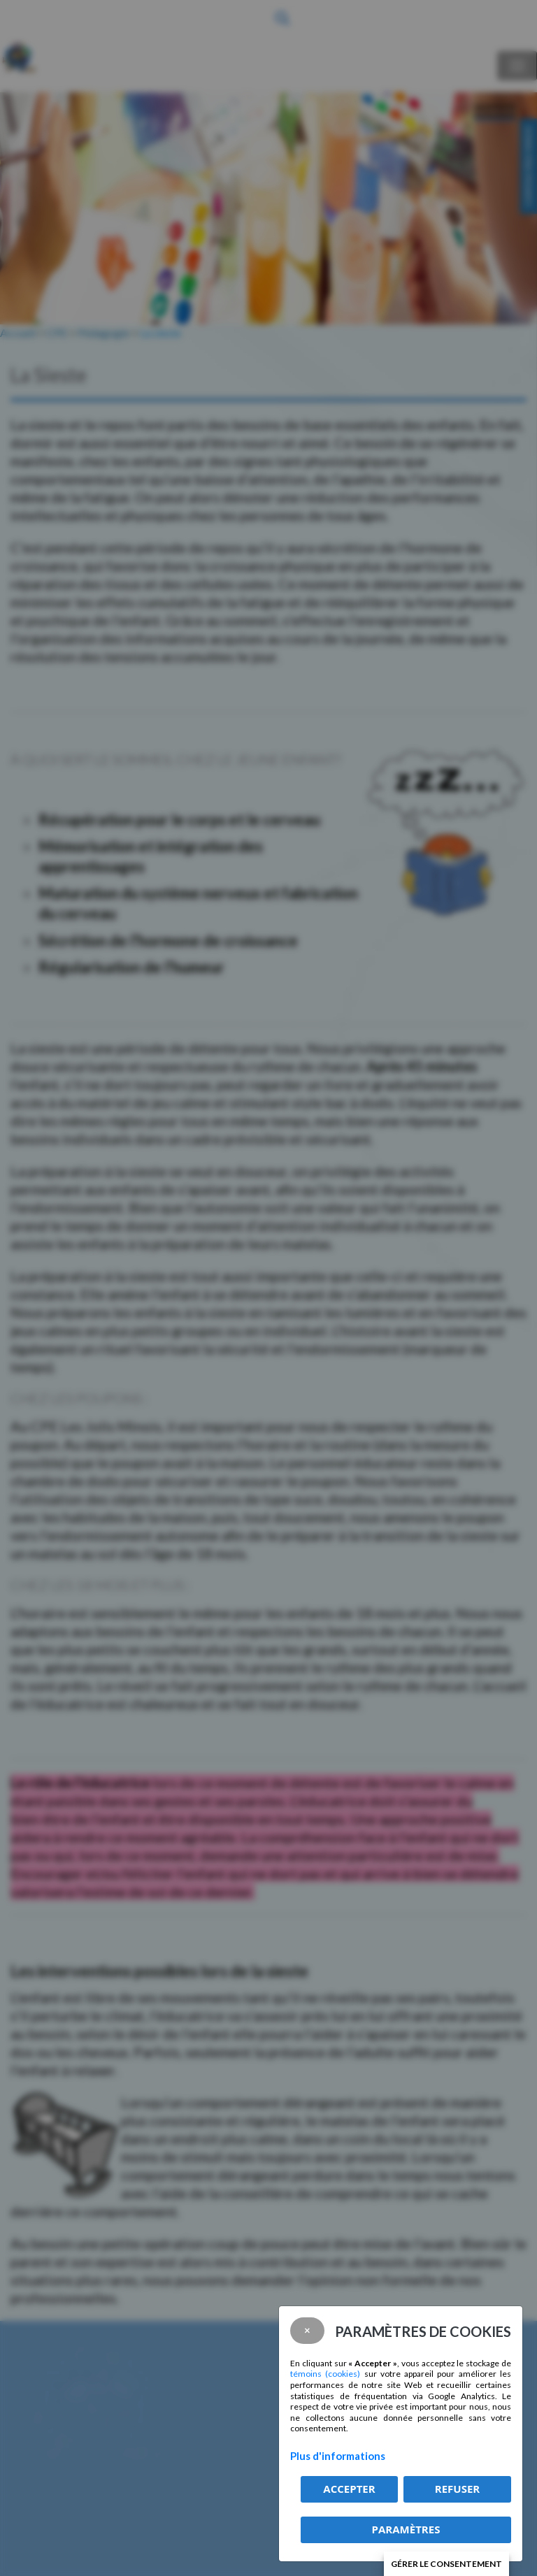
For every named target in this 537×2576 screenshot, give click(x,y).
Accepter (349, 2489)
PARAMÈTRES (406, 2529)
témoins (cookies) (325, 2373)
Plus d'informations (337, 2455)
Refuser (457, 2489)
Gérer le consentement (446, 2564)
